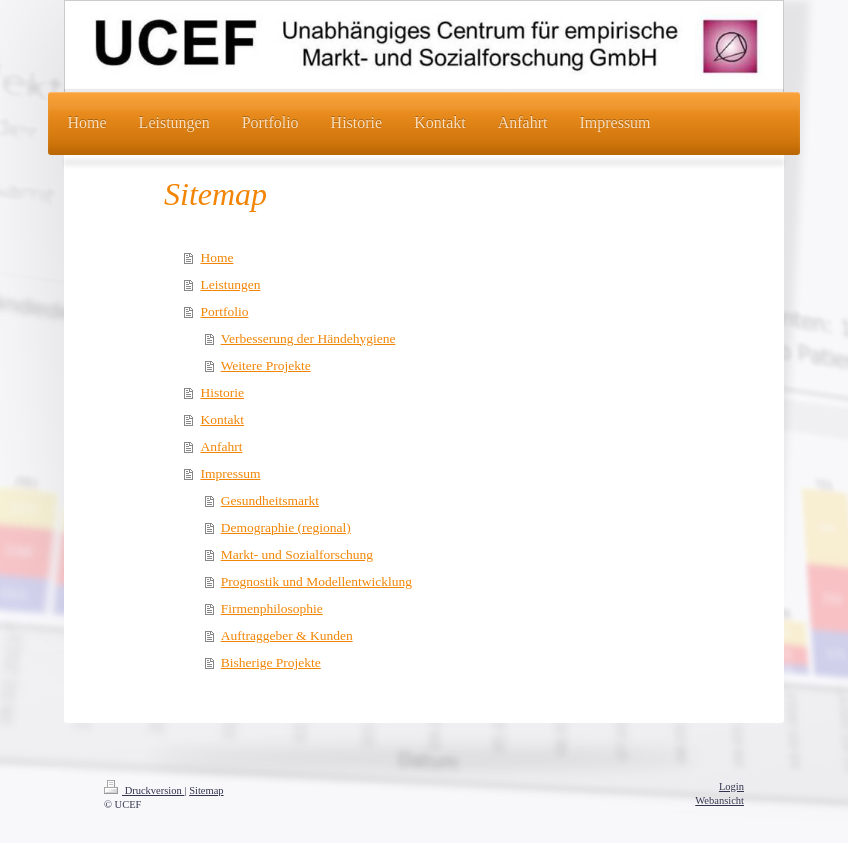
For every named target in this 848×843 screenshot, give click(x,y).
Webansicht (719, 800)
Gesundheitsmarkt (270, 500)
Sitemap (206, 790)
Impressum (230, 473)
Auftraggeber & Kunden (287, 635)
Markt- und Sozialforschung (297, 554)
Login (731, 786)
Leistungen (230, 284)
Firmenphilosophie (272, 608)
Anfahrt (221, 446)
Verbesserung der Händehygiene (308, 338)
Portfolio (224, 311)
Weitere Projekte (266, 365)
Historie (222, 392)
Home (216, 257)
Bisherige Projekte (271, 662)
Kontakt (222, 419)
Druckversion (144, 790)
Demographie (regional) (286, 527)
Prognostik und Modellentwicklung (316, 581)
